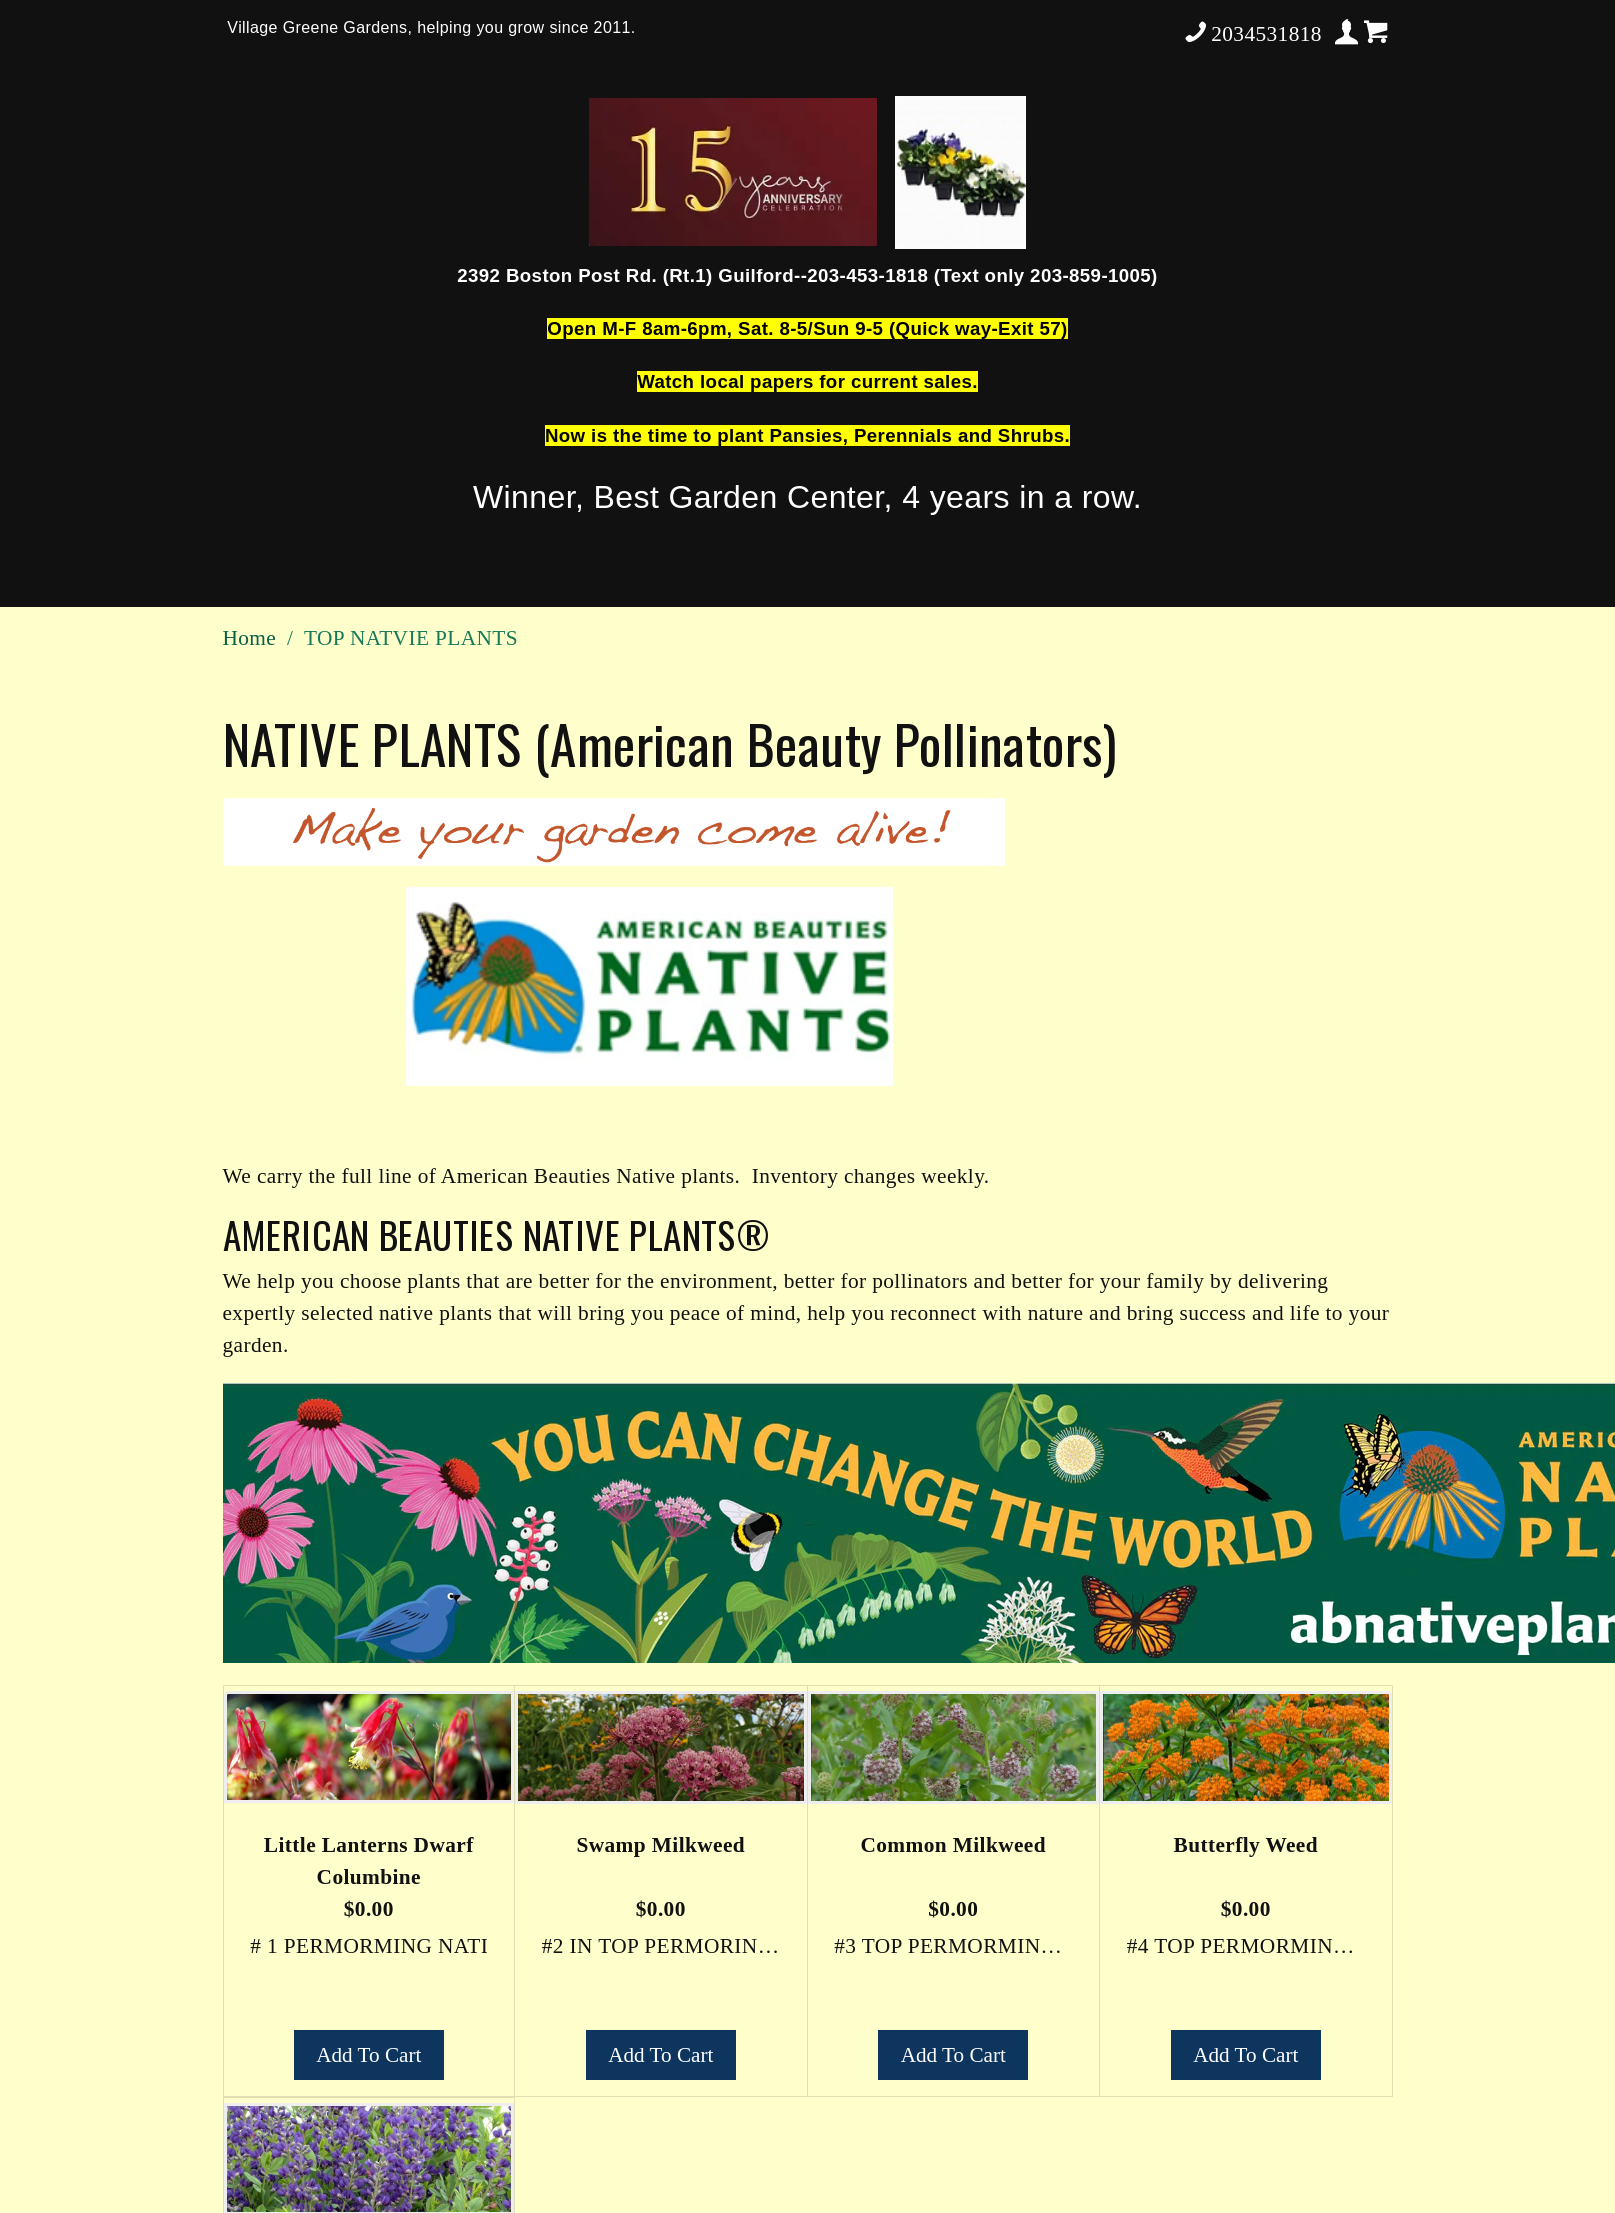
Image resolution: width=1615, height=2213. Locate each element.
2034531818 (1251, 32)
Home (250, 638)
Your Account (1348, 32)
